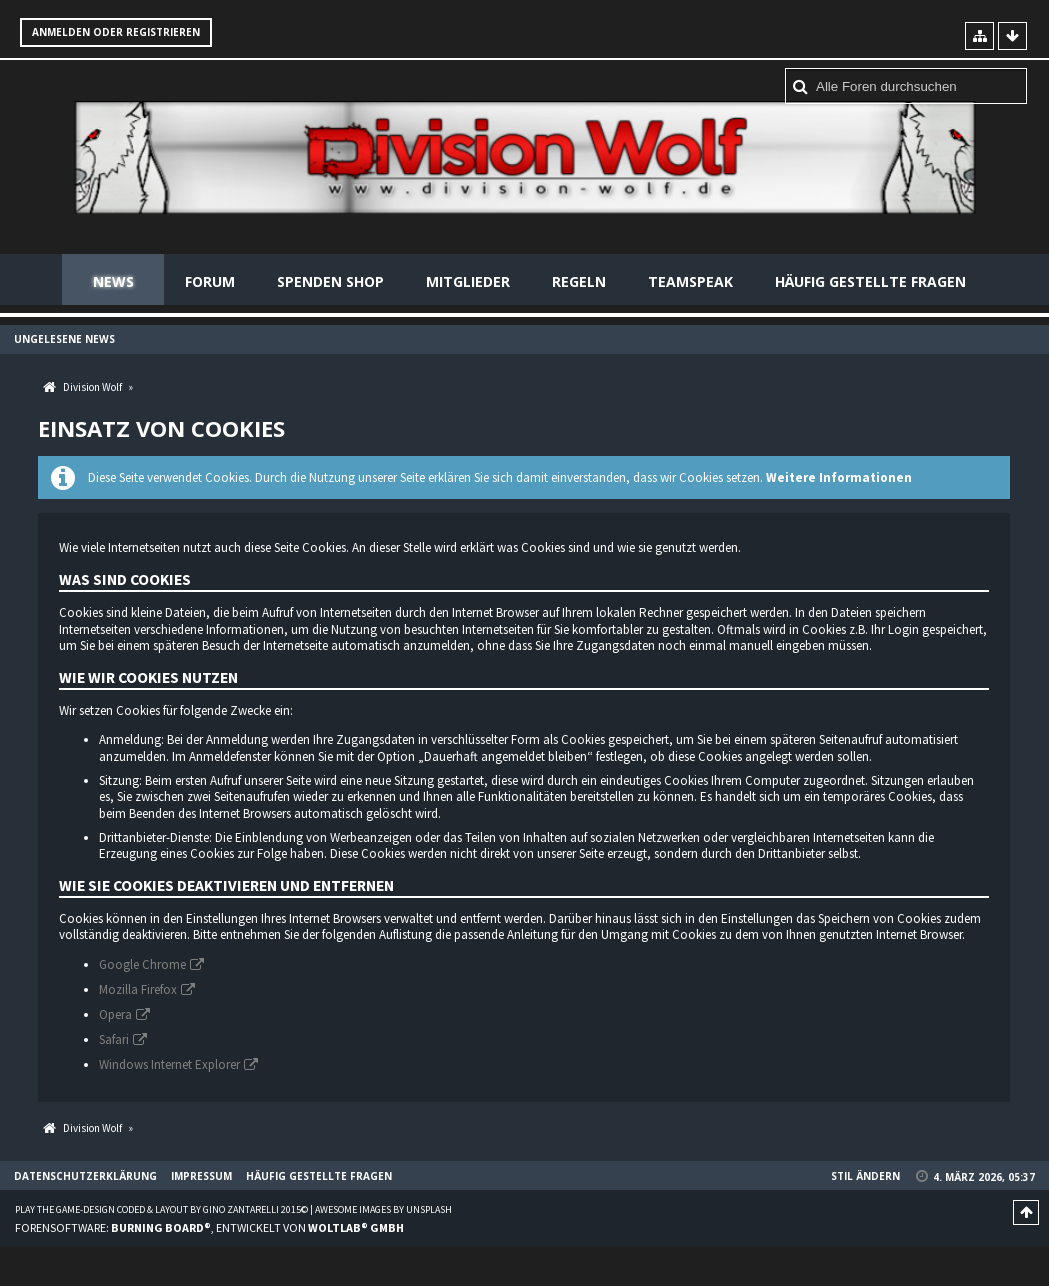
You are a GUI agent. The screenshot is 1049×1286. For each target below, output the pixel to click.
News (113, 281)
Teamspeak (690, 281)
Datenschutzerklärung (85, 1176)
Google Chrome (142, 964)
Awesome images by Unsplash (383, 1209)
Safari (114, 1039)
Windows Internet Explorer (169, 1064)
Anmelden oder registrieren (116, 32)
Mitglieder (468, 281)
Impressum (201, 1176)
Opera (115, 1014)
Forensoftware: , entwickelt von (209, 1227)
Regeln (579, 281)
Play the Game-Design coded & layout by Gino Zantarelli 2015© (161, 1209)
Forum (210, 281)
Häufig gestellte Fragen (870, 281)
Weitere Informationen (839, 477)
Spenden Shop (330, 281)
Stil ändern (865, 1176)
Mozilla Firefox (138, 989)
